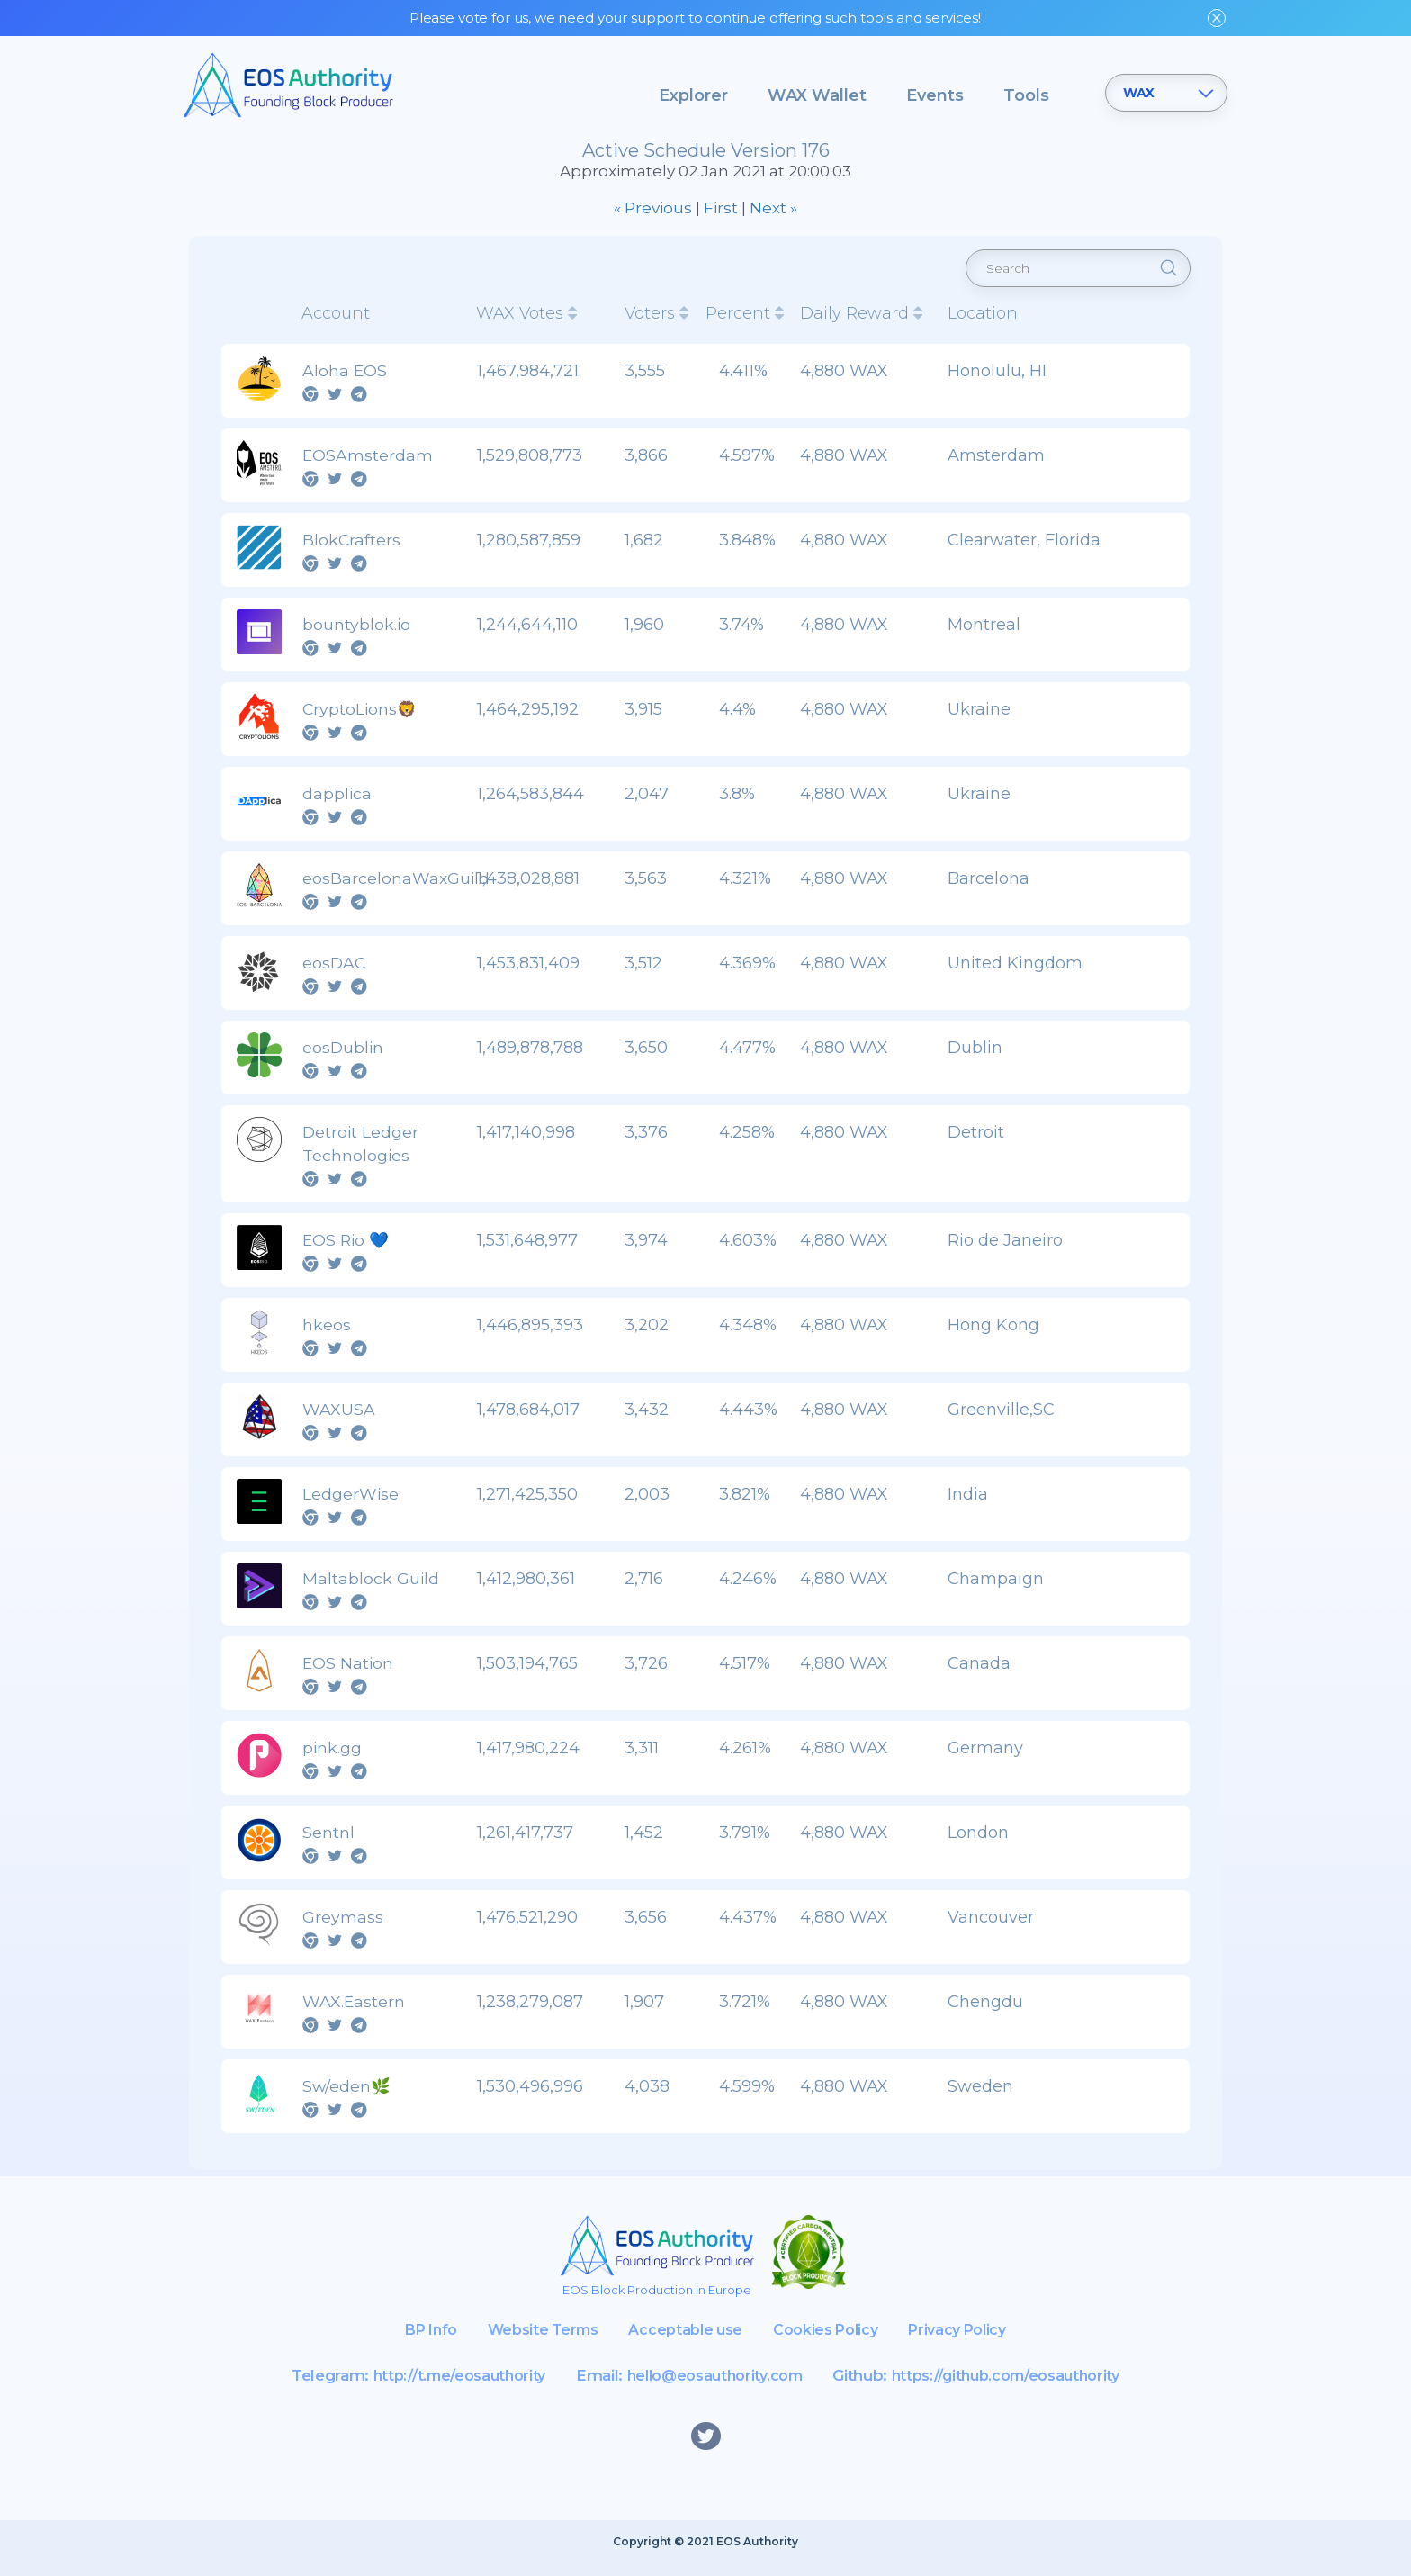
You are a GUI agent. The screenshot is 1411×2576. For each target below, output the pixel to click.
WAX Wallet (817, 95)
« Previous (653, 214)
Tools (1026, 95)
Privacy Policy (970, 2342)
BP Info (416, 2342)
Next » (773, 214)
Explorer (693, 95)
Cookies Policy (830, 2342)
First (721, 214)
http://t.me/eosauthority (445, 2388)
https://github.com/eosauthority (1016, 2388)
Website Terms (535, 2342)
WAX (1139, 93)
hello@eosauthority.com (711, 2388)
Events (935, 95)
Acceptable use (683, 2342)
